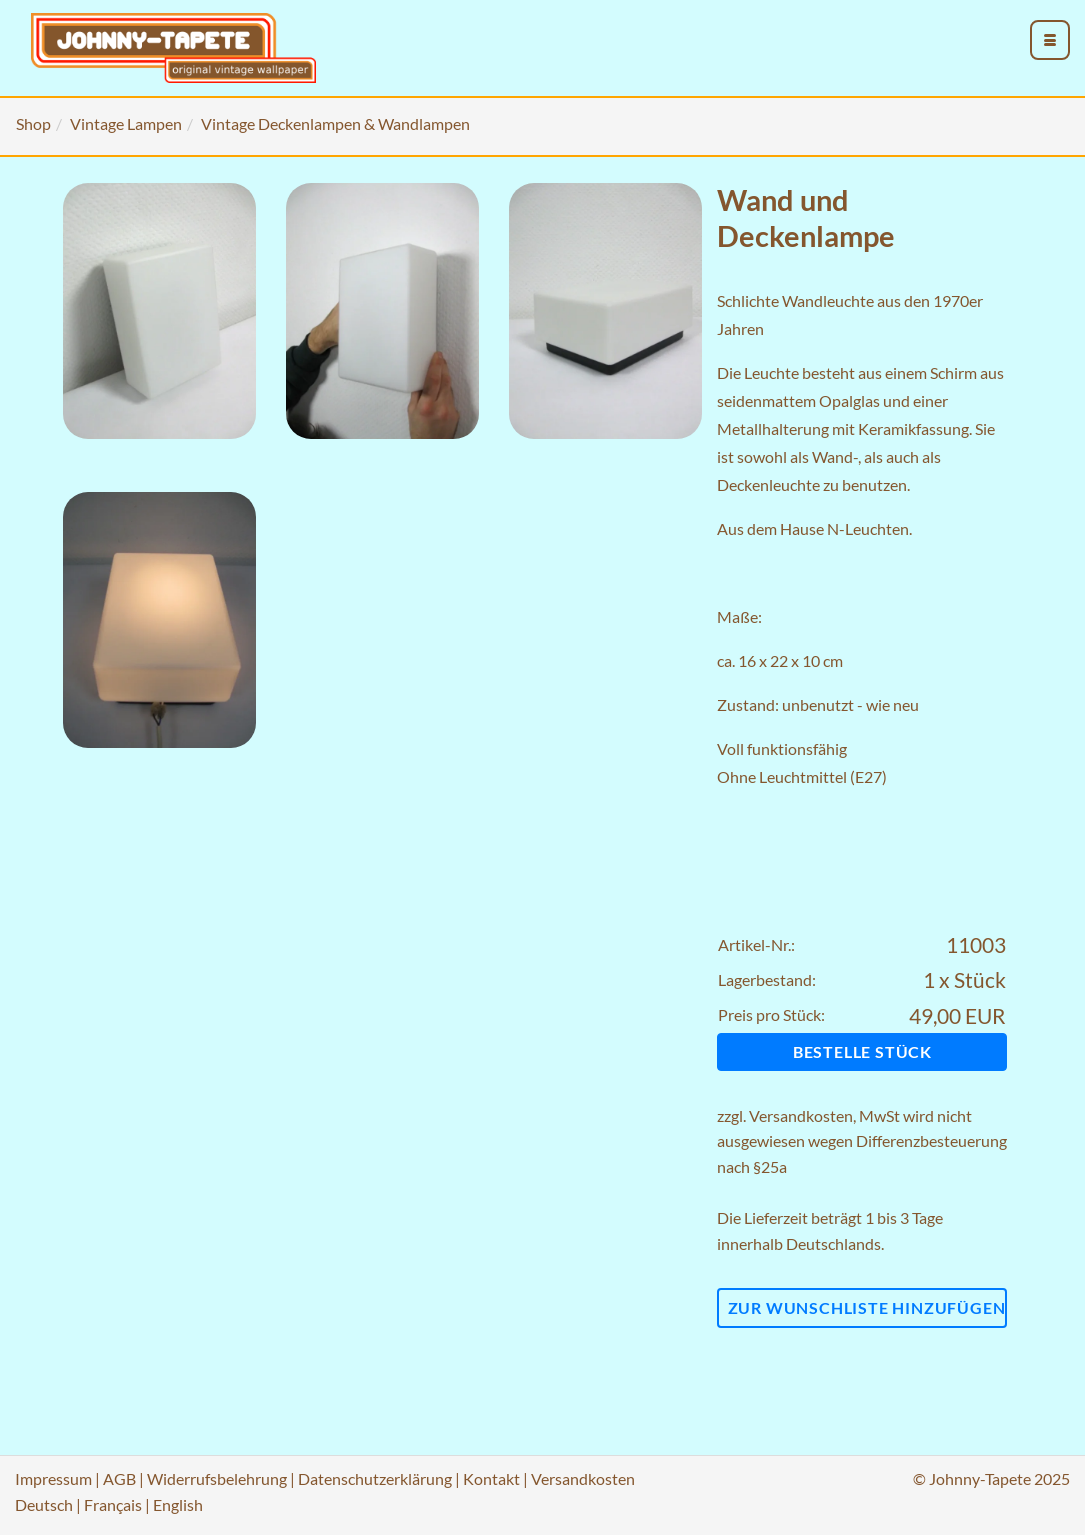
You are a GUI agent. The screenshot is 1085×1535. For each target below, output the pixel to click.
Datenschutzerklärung (375, 1478)
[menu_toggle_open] (1050, 40)
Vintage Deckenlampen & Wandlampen (335, 123)
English (178, 1504)
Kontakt (491, 1478)
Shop (33, 123)
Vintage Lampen (126, 123)
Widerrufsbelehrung (217, 1478)
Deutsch (44, 1504)
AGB (119, 1478)
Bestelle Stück (862, 1051)
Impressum (53, 1478)
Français (113, 1504)
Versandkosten (801, 1115)
